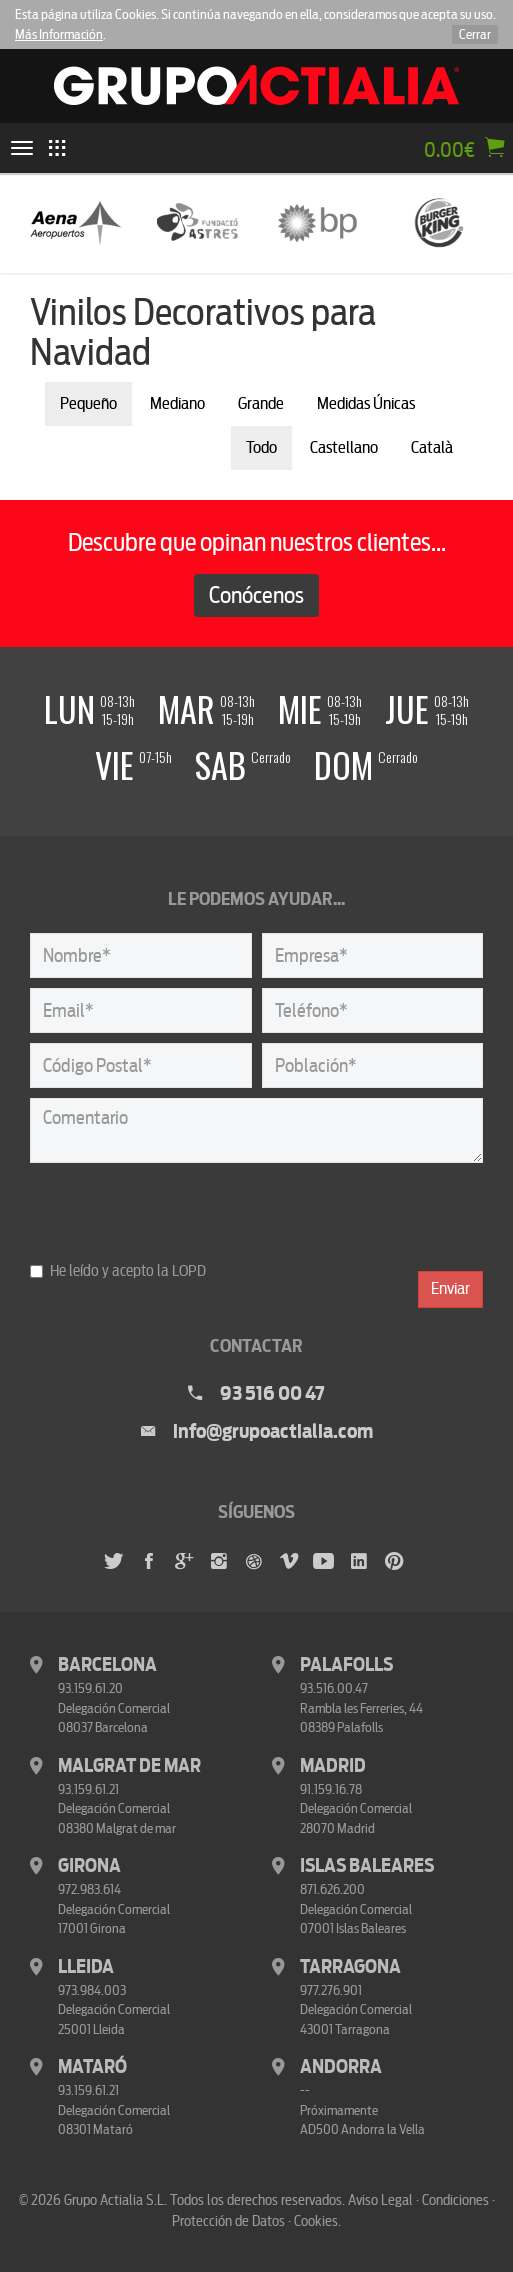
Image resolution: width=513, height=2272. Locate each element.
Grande (261, 403)
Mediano (177, 403)
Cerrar (475, 34)
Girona (89, 1866)
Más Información (59, 34)
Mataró (92, 2067)
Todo (261, 447)
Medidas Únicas (366, 403)
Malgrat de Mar (129, 1766)
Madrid (333, 1766)
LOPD (189, 1271)
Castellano (344, 447)
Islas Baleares (367, 1866)
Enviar (450, 1288)
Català (432, 447)
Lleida (86, 1967)
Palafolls (346, 1665)
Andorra (341, 2067)
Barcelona (107, 1665)
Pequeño (88, 403)
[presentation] (182, 1212)
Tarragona (350, 1967)
